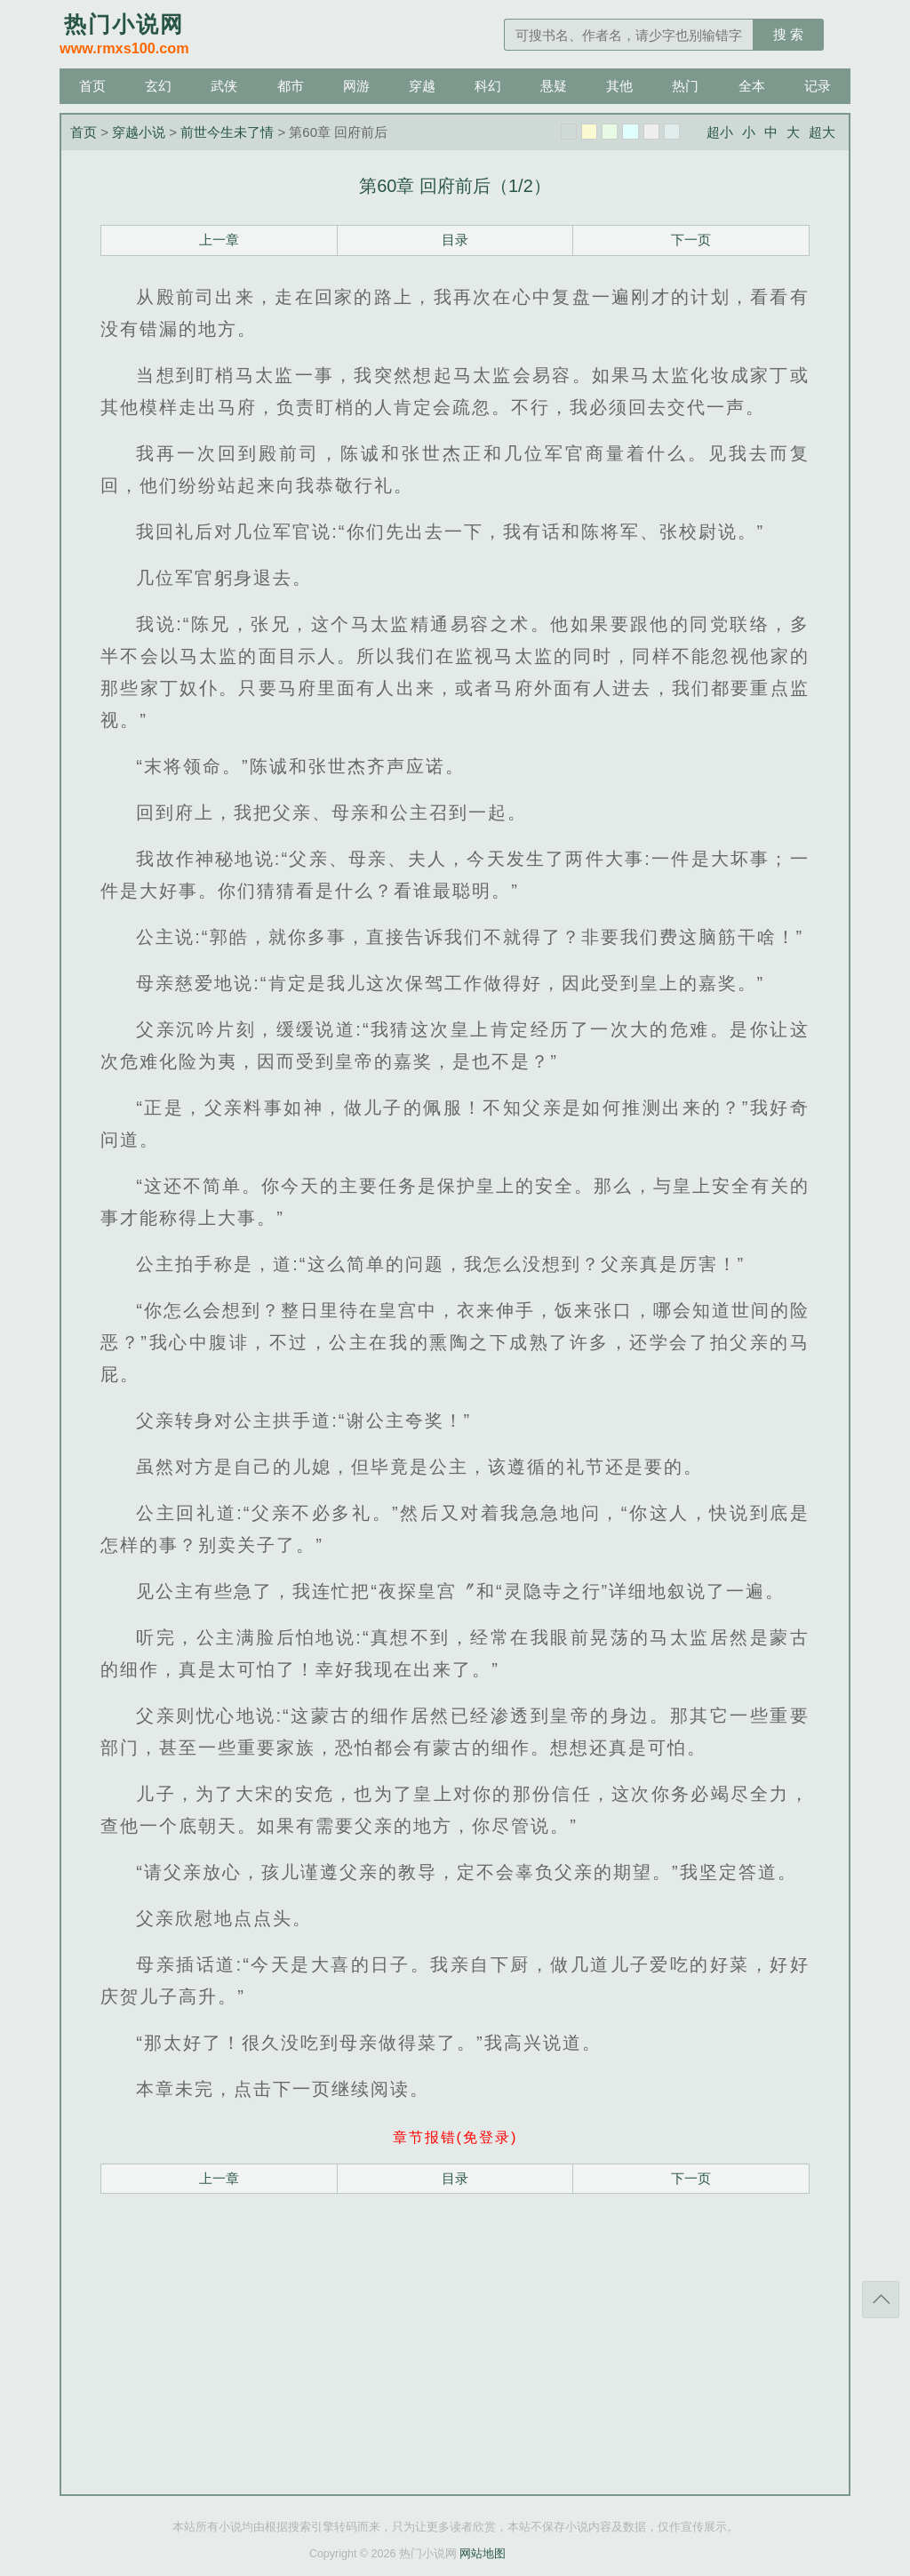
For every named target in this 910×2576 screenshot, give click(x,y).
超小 (719, 132)
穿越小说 (138, 132)
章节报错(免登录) (455, 2137)
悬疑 (553, 85)
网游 (356, 85)
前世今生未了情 (227, 132)
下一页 (691, 239)
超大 (822, 132)
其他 (619, 85)
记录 (817, 85)
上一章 (219, 239)
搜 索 (788, 34)
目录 (455, 239)
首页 (92, 85)
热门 (685, 85)
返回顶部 (880, 2299)
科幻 (488, 85)
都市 (290, 85)
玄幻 (158, 85)
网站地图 (482, 2554)
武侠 (224, 85)
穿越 (422, 85)
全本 (751, 85)
